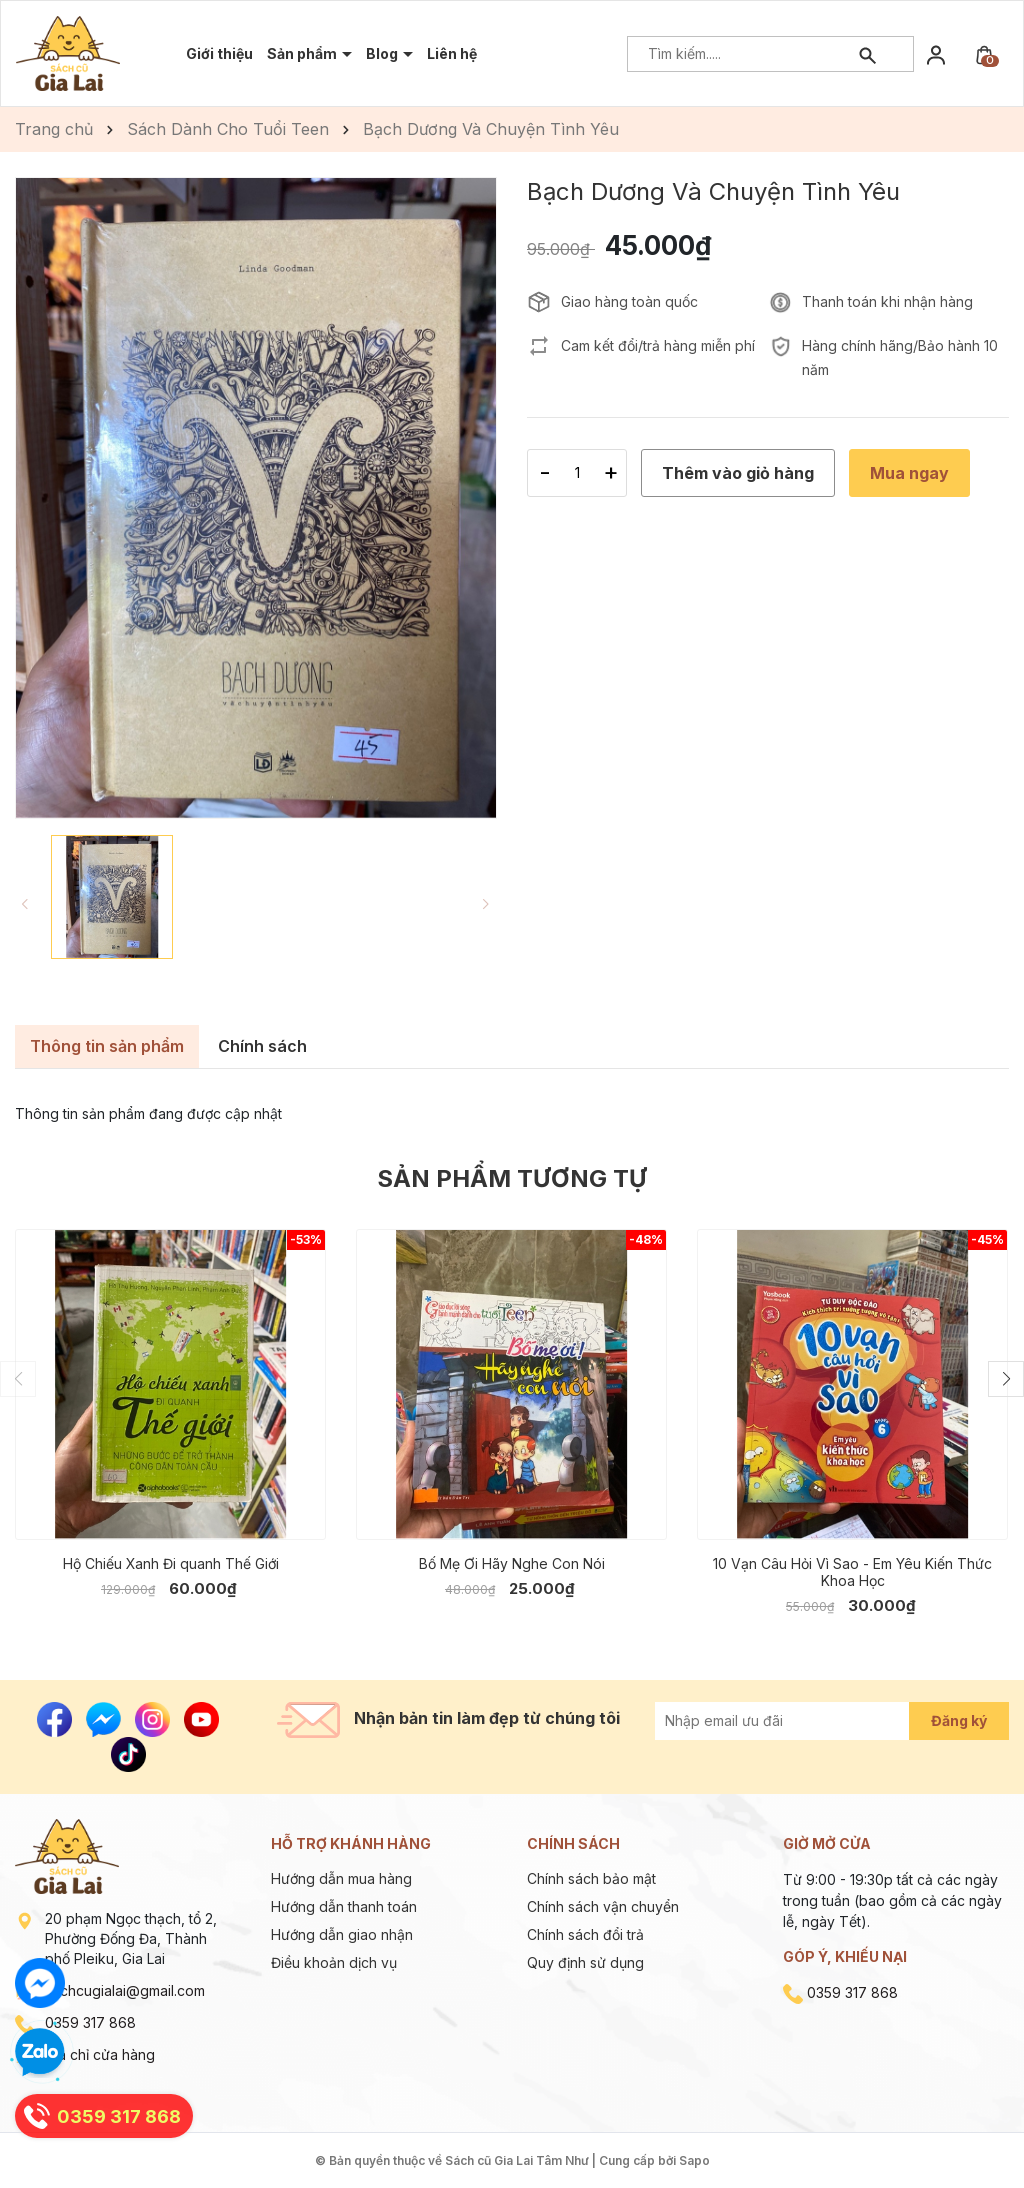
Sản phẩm (303, 53)
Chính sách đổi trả (585, 1934)
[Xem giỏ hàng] (984, 53)
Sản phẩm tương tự (512, 1178)
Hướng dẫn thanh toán (344, 1906)
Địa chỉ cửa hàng (100, 2054)
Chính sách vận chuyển (603, 1906)
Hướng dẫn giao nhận (342, 1934)
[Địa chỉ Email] (804, 1721)
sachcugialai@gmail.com (125, 1990)
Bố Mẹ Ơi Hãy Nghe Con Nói (512, 1563)
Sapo (694, 2160)
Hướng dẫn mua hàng (341, 1878)
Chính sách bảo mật (591, 1878)
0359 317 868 (90, 2022)
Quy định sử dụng (585, 1962)
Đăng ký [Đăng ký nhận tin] (959, 1720)
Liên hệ (452, 53)
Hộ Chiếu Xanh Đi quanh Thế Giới (171, 1563)
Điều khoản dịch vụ (334, 1962)
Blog (383, 53)
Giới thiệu (219, 53)
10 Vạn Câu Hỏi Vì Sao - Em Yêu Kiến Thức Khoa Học (852, 1572)
